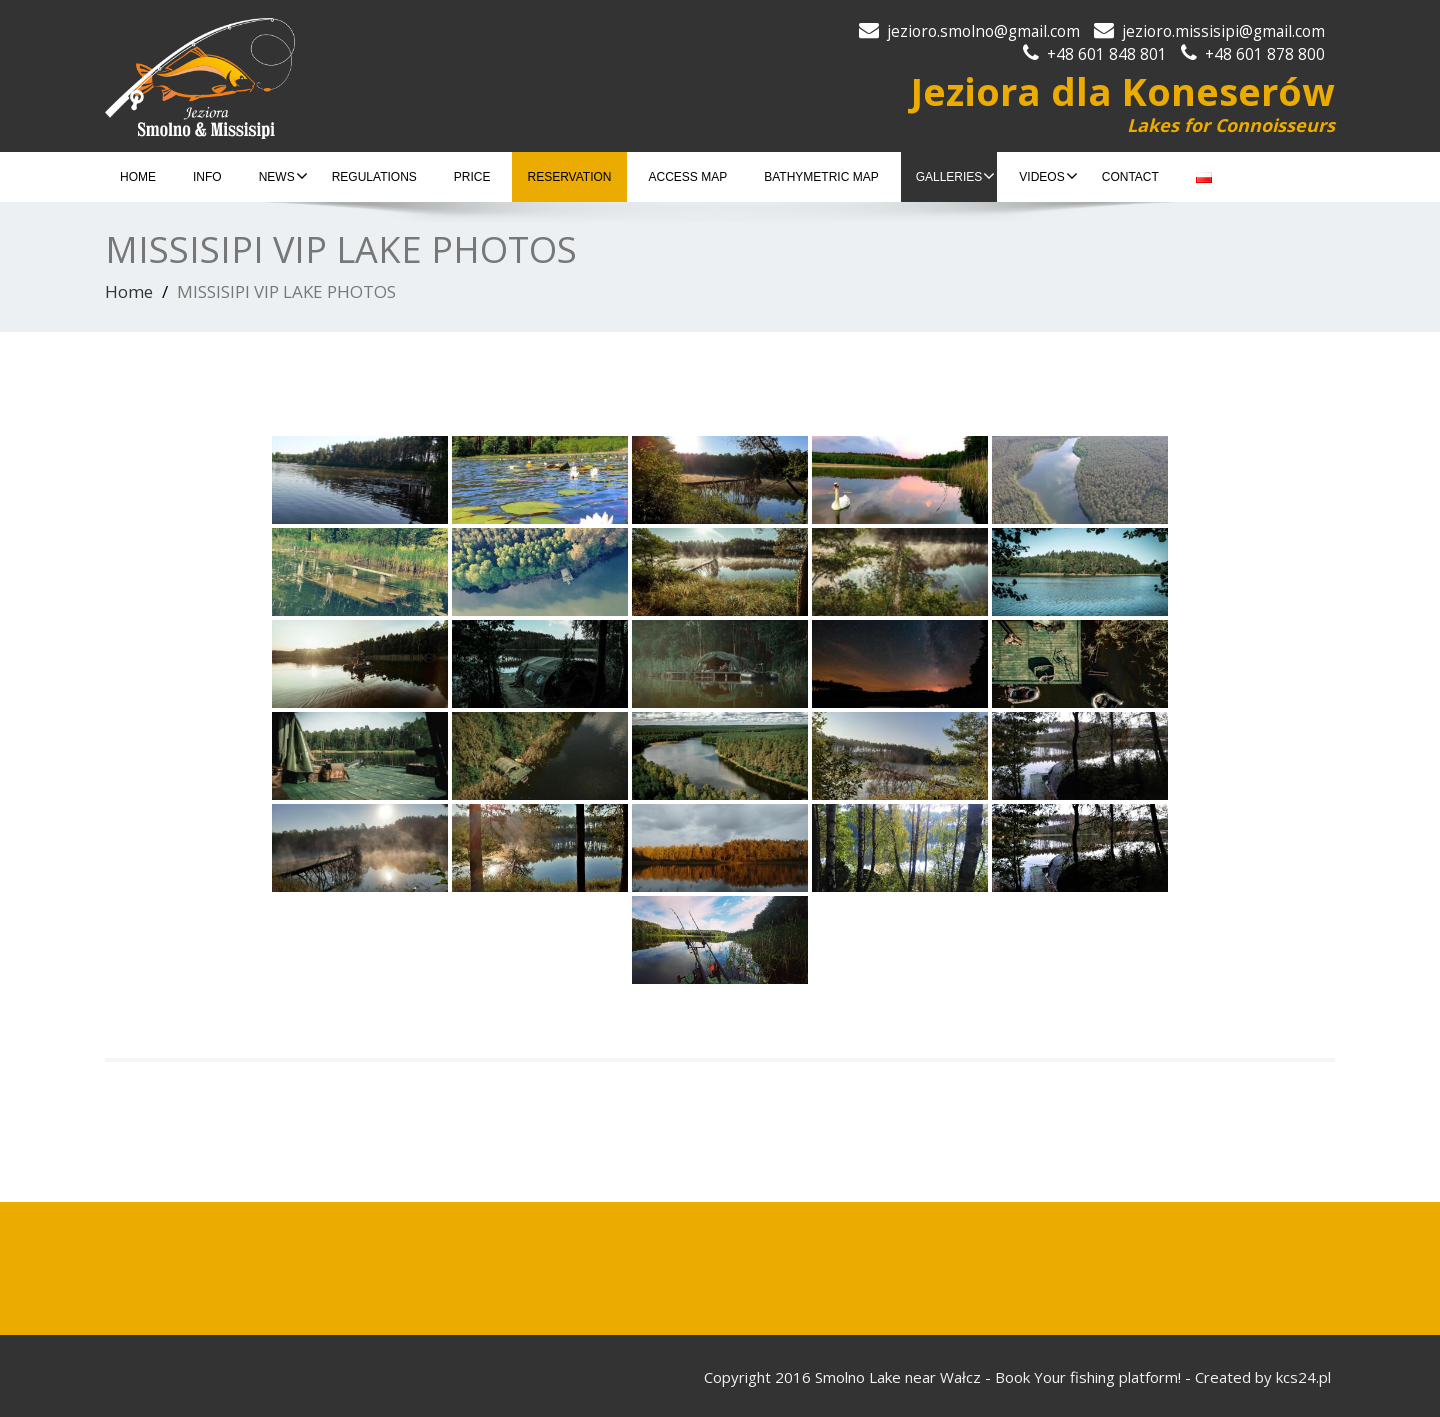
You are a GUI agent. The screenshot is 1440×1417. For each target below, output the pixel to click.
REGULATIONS (374, 177)
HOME (138, 177)
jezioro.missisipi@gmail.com (1223, 31)
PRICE (472, 177)
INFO (207, 177)
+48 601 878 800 (1265, 54)
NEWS (283, 176)
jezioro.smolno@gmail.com (983, 31)
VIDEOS (1048, 176)
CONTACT (1130, 177)
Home (129, 291)
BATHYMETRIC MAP (821, 177)
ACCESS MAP (688, 177)
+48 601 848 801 (1107, 54)
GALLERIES (956, 176)
